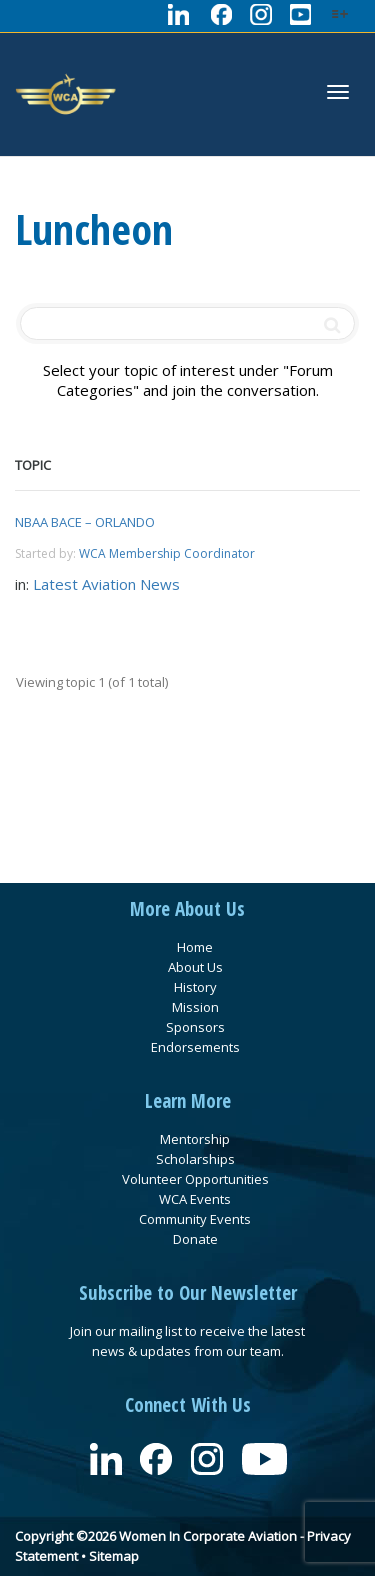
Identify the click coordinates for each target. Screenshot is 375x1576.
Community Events (195, 1219)
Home (195, 947)
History (195, 987)
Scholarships (195, 1159)
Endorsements (195, 1047)
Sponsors (195, 1027)
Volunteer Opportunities (195, 1179)
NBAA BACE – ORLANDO (85, 522)
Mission (195, 1007)
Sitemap (114, 1556)
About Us (195, 967)
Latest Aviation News (106, 584)
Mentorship (195, 1139)
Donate (195, 1239)
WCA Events (195, 1199)
